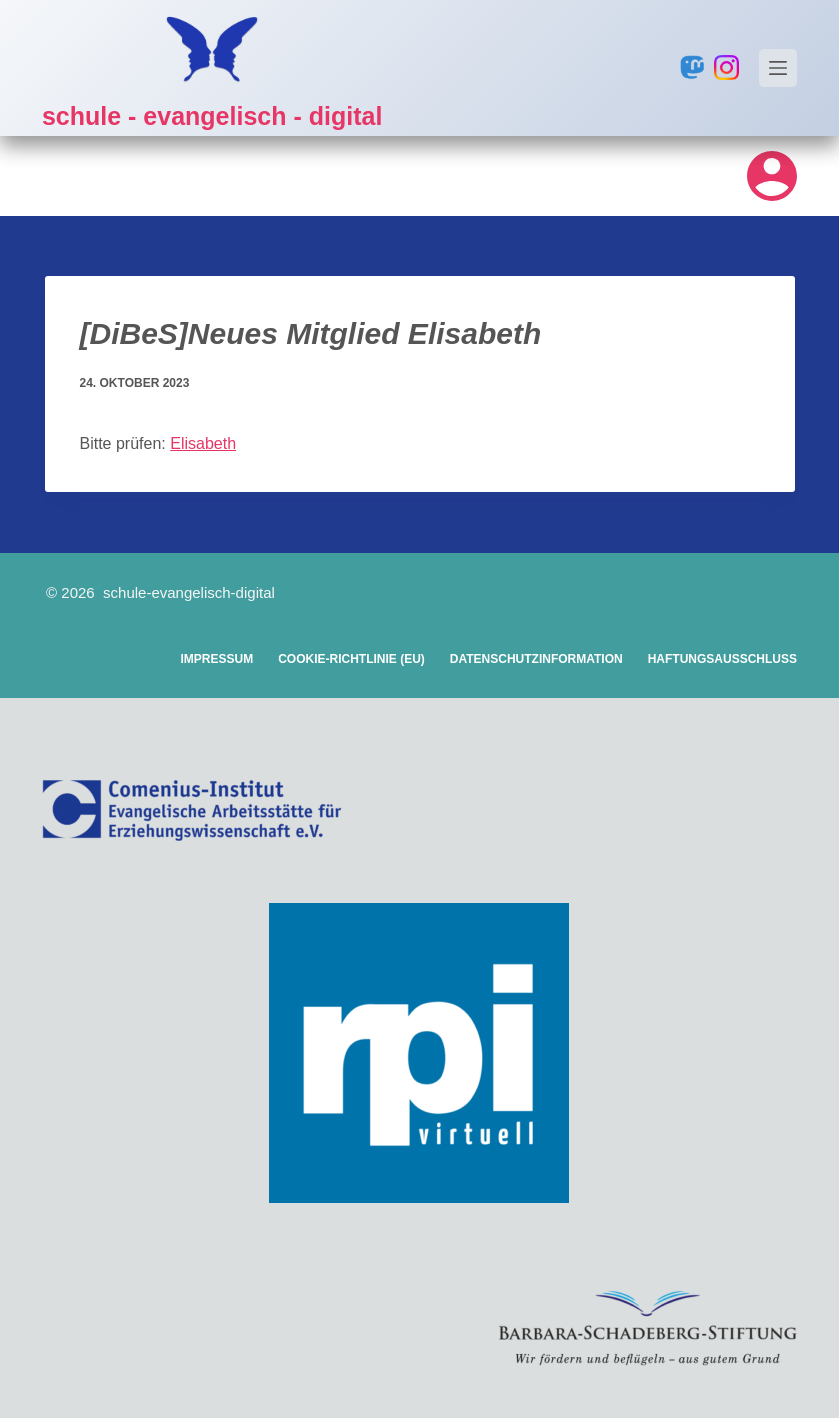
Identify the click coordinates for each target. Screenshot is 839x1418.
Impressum (216, 659)
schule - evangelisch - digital (212, 116)
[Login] (772, 176)
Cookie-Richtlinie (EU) (351, 659)
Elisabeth (203, 443)
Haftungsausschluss (722, 659)
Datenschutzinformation (536, 659)
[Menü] (778, 68)
